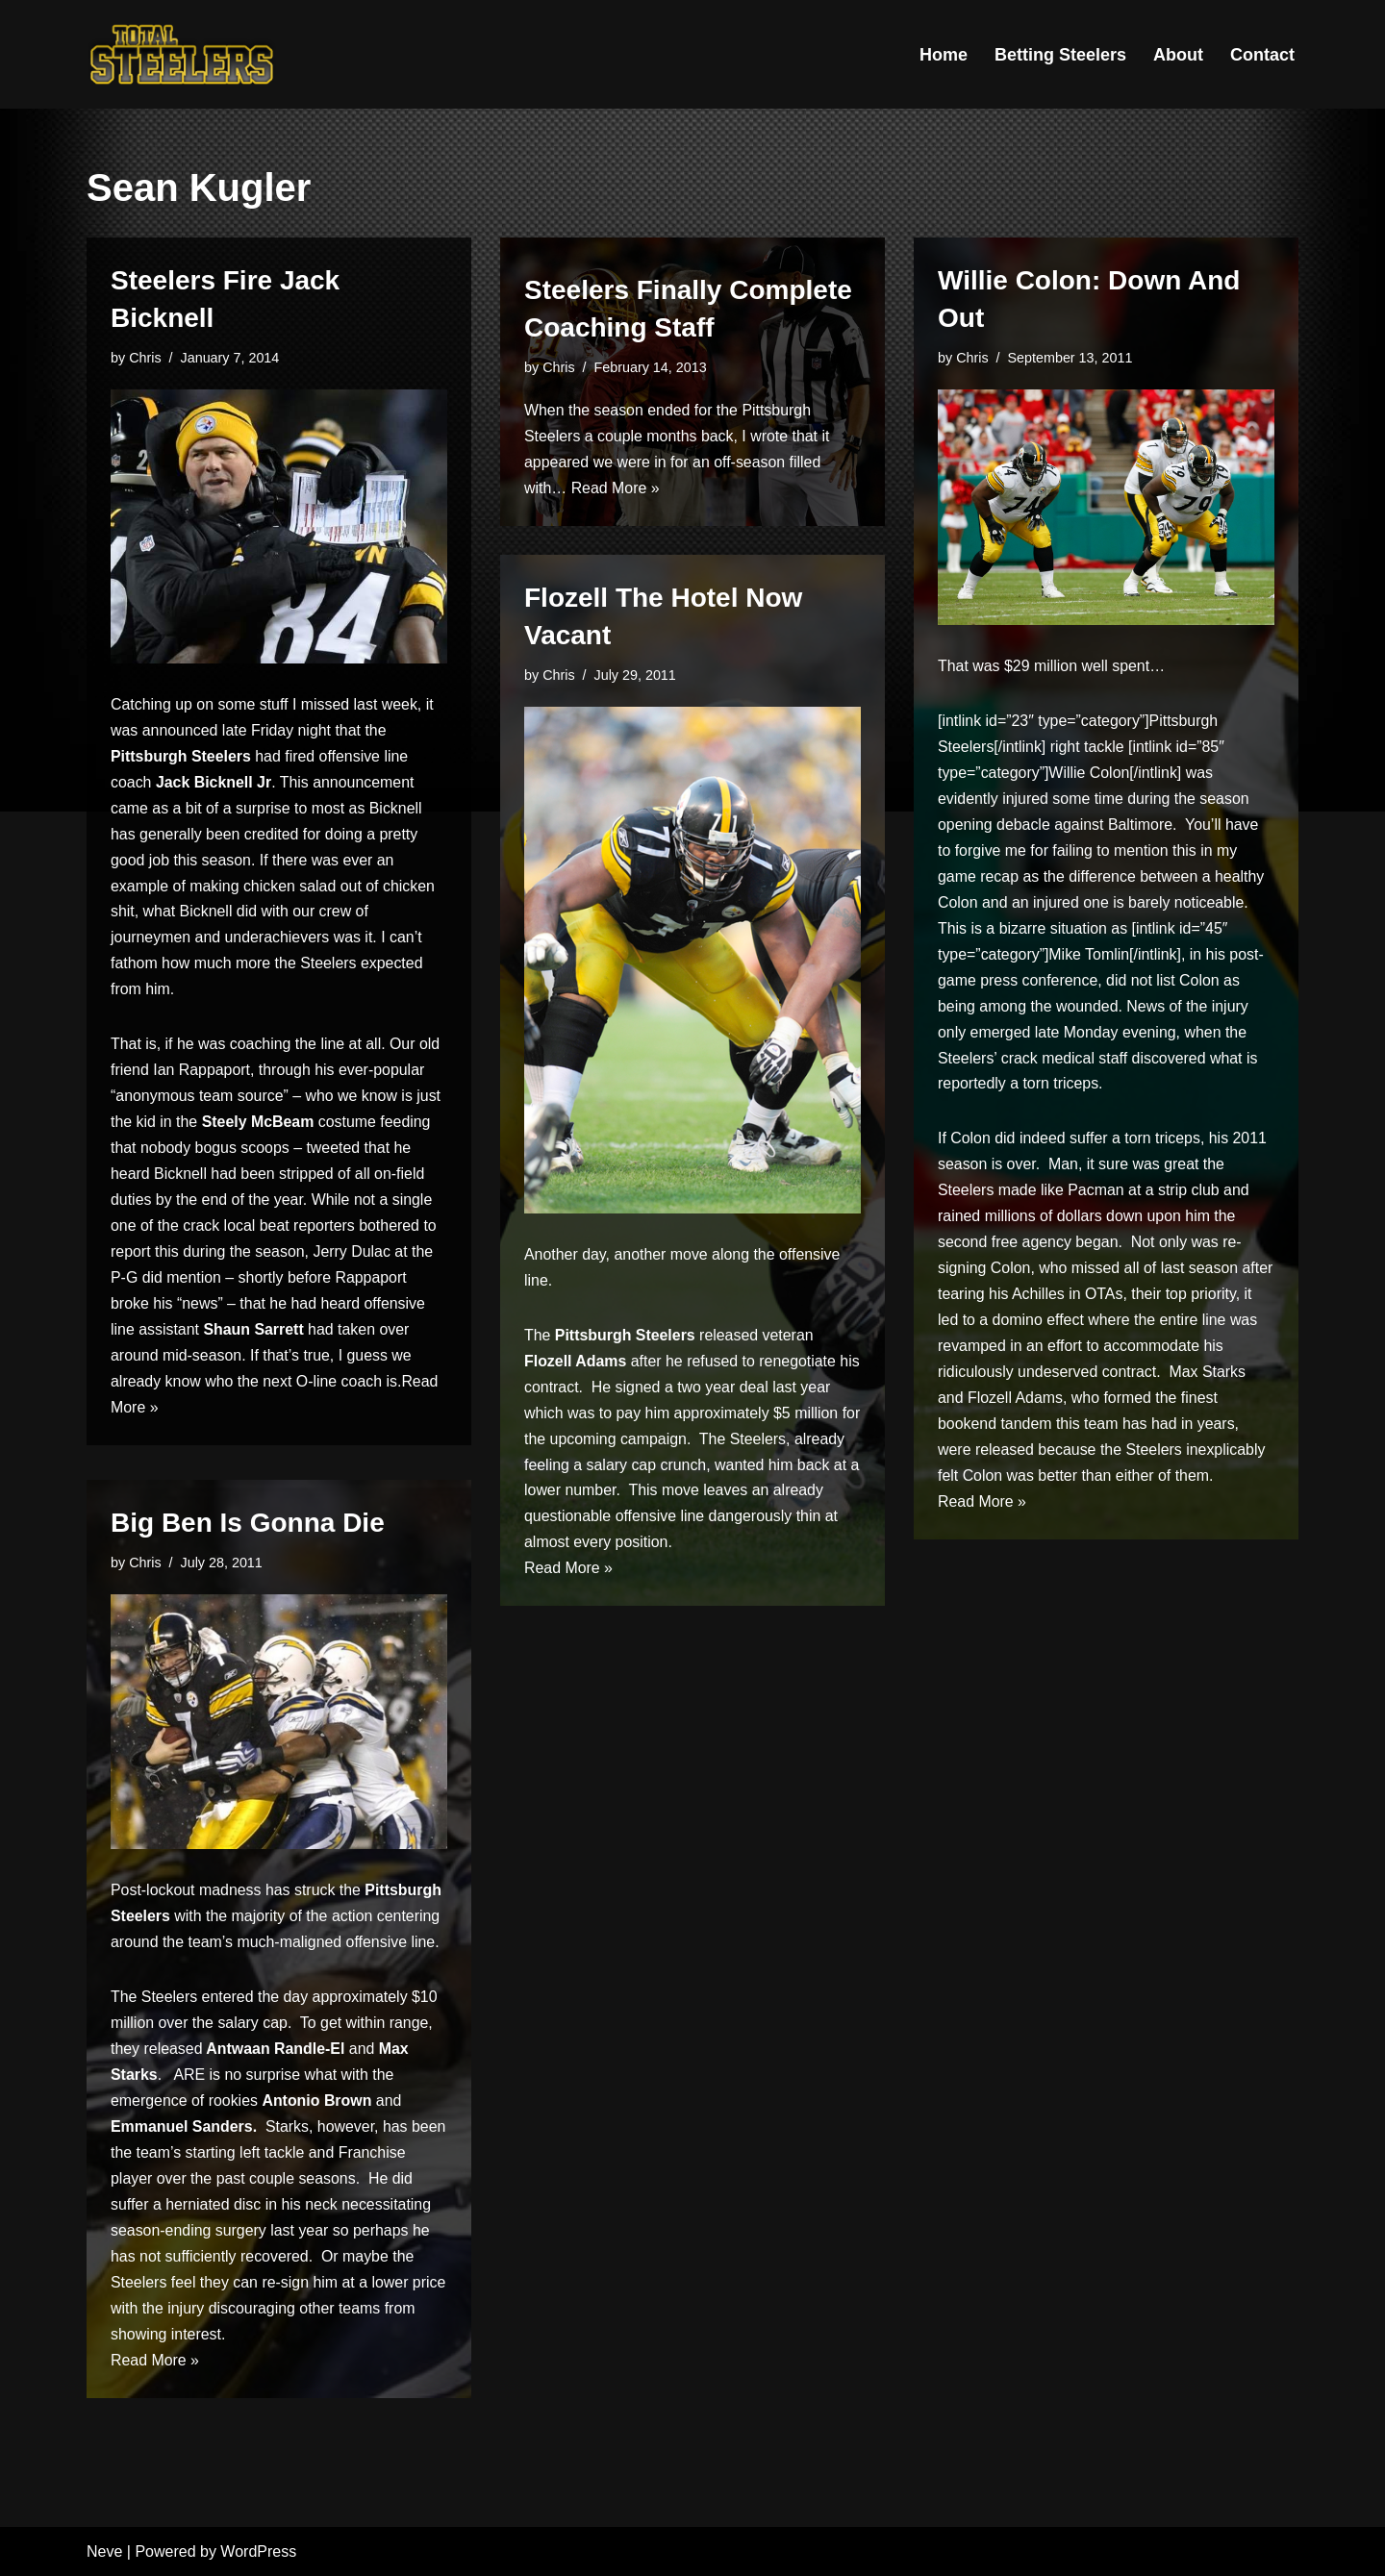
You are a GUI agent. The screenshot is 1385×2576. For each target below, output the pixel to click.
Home (943, 54)
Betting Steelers (1060, 54)
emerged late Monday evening (1073, 1036)
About (1178, 54)
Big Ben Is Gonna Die (248, 1523)
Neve (104, 2551)
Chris (145, 357)
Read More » (616, 489)
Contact (1262, 54)
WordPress (258, 2551)
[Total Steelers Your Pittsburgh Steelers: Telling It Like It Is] (183, 54)
